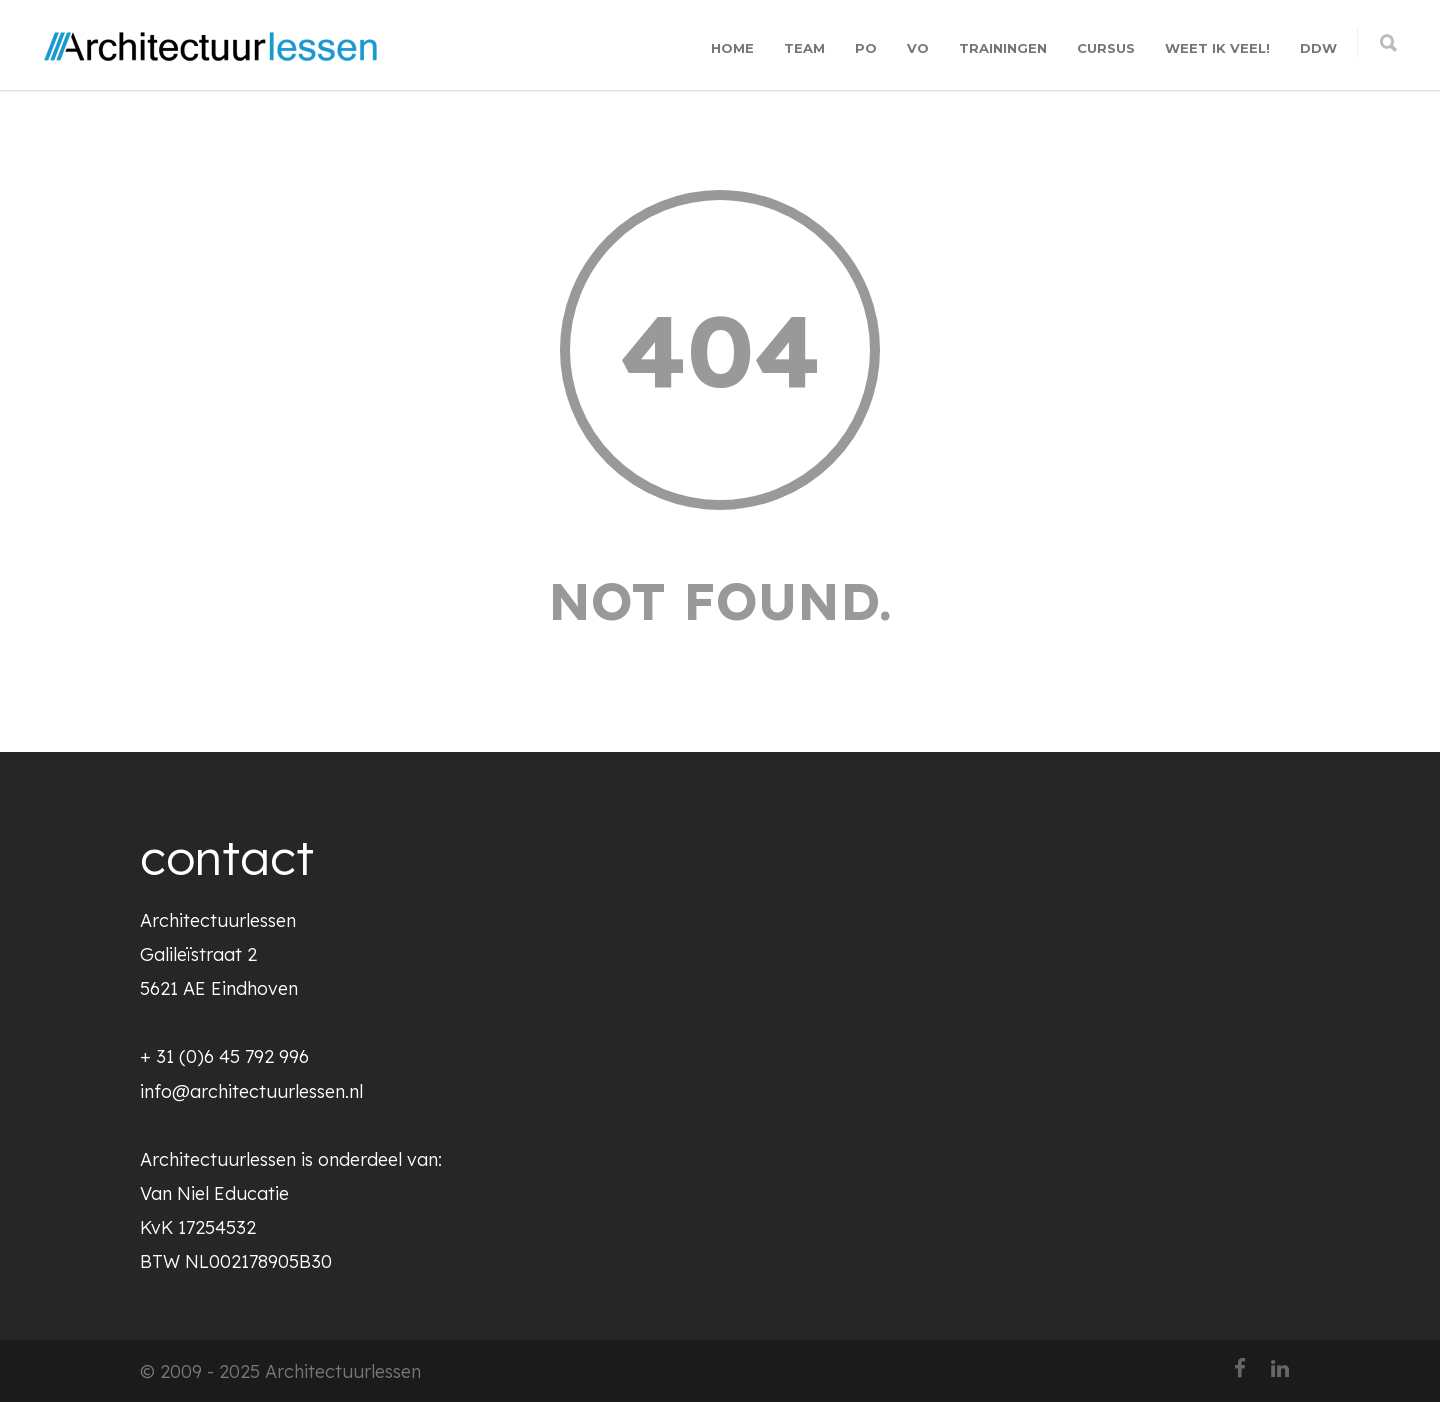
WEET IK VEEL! (1217, 48)
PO (866, 48)
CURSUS (1106, 48)
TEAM (804, 48)
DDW (1318, 48)
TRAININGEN (1003, 48)
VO (918, 48)
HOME (732, 48)
